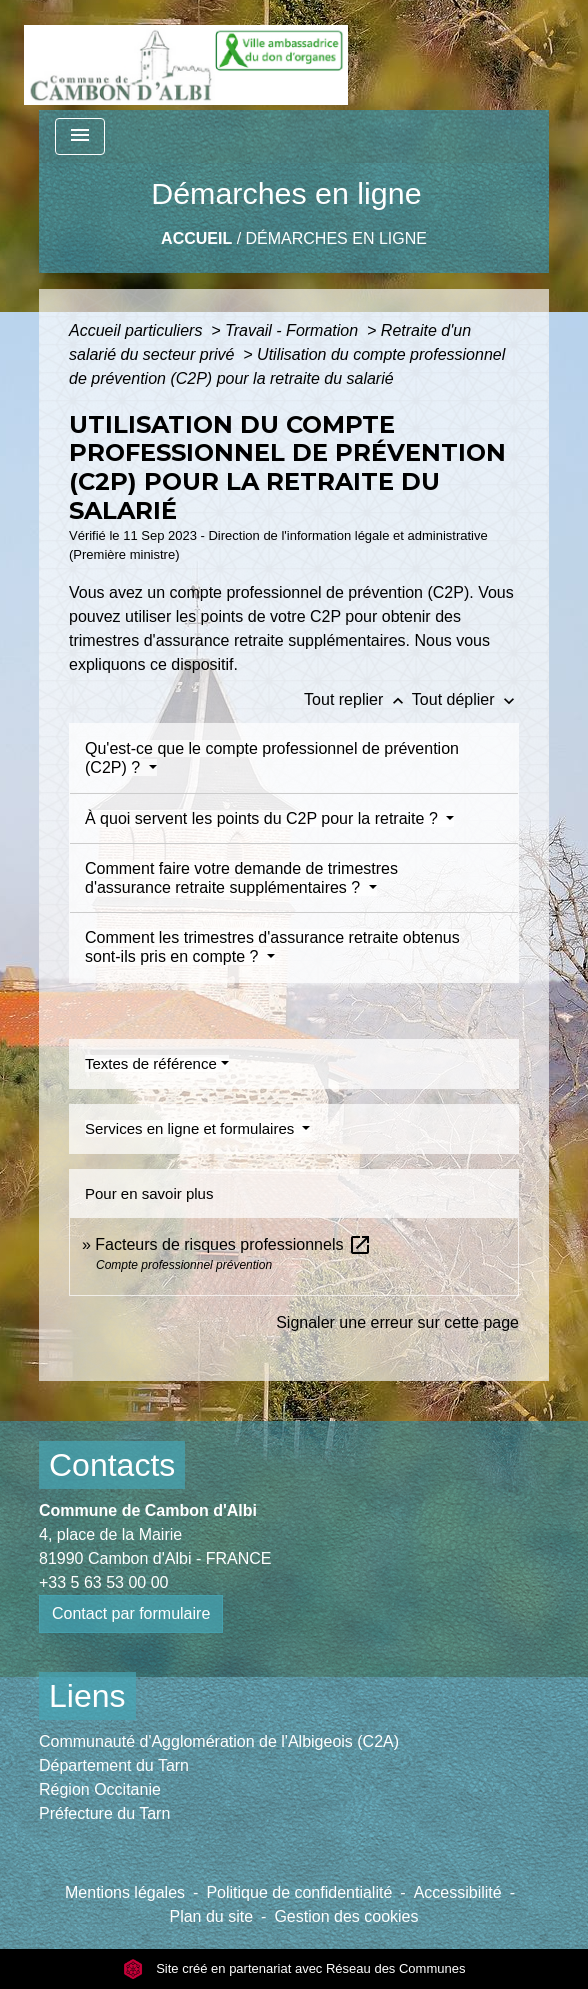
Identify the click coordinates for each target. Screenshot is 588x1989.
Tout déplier (465, 699)
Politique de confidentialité (299, 1892)
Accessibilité (458, 1892)
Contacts (112, 1465)
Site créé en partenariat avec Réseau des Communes (294, 1968)
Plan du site (211, 1916)
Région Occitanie (100, 1789)
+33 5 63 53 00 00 (103, 1582)
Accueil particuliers (138, 330)
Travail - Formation (294, 330)
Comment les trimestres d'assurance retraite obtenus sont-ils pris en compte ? (272, 947)
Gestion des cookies (346, 1916)
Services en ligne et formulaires (191, 1128)
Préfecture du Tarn (104, 1813)
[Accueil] (186, 55)
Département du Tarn (114, 1765)
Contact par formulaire (131, 1613)
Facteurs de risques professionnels (233, 1244)
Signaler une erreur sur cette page (397, 1322)
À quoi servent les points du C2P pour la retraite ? (263, 818)
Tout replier (358, 699)
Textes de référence (151, 1063)
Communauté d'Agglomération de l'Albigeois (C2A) (219, 1741)
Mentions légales (125, 1892)
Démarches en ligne (336, 238)
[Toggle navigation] (80, 136)
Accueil (196, 238)
